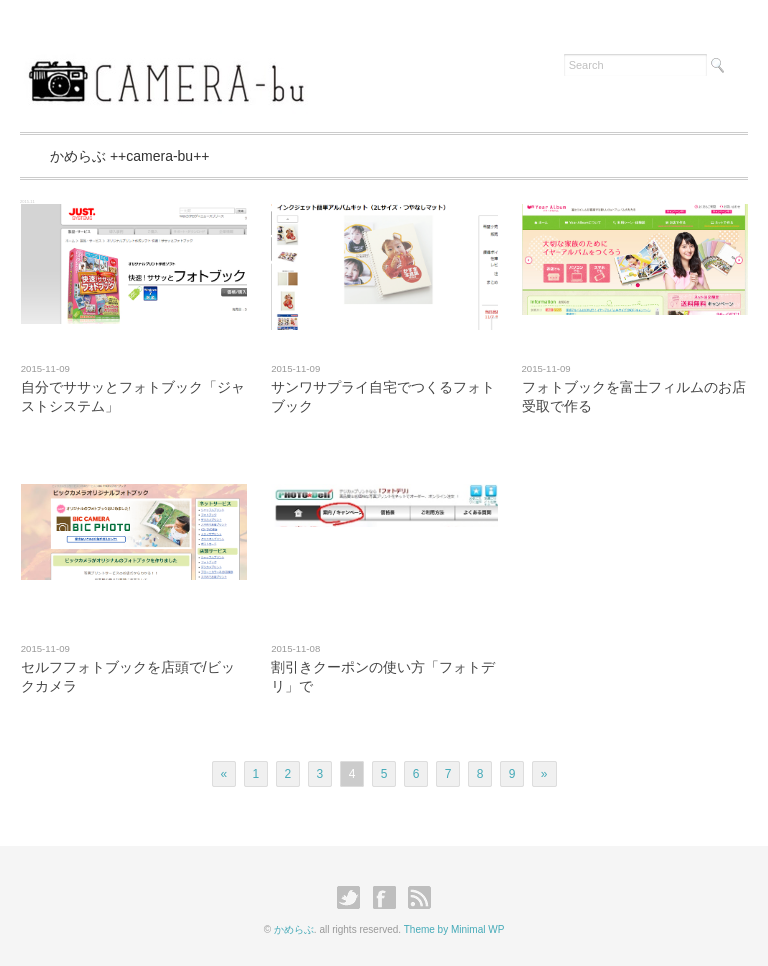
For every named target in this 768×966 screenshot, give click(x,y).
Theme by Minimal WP (454, 929)
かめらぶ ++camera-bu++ (130, 156)
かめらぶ (294, 929)
